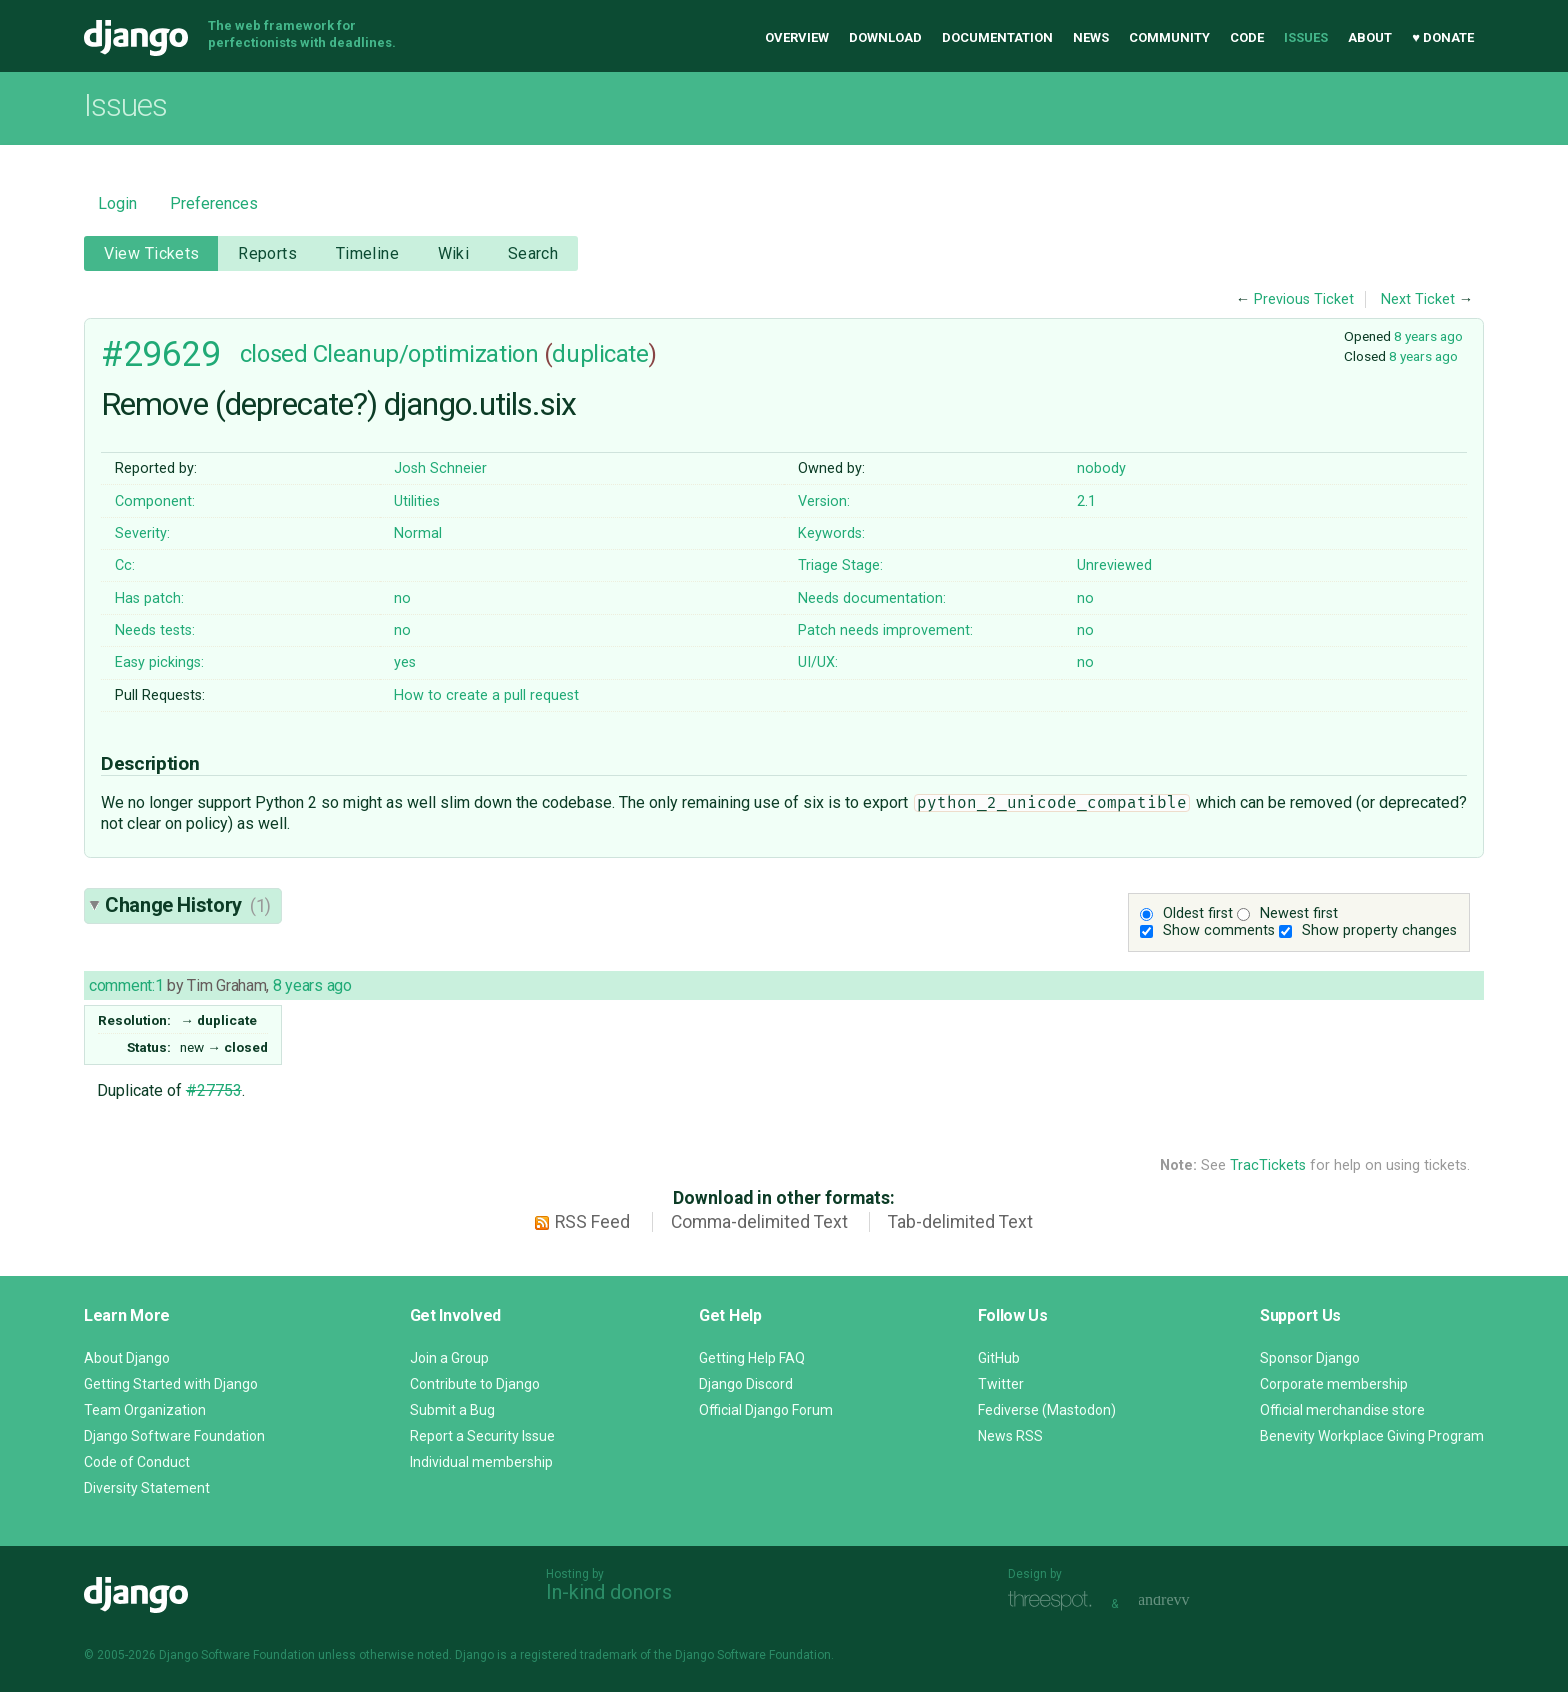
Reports (267, 253)
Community (1169, 37)
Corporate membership (1334, 1384)
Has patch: (149, 598)
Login (117, 203)
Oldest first (1198, 913)
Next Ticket (1418, 299)
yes (405, 662)
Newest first (1299, 913)
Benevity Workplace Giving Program (1372, 1436)
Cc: (125, 565)
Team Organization (145, 1410)
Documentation (997, 37)
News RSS (1010, 1436)
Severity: (142, 533)
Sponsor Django (1310, 1358)
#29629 (160, 354)
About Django (127, 1358)
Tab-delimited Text (960, 1222)
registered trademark (578, 1655)
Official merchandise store (1342, 1410)
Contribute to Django (475, 1384)
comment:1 (126, 985)
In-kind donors (609, 1592)
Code (1247, 37)
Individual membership (481, 1462)
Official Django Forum (766, 1410)
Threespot (1055, 1601)
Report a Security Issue (482, 1436)
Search (533, 253)
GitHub (999, 1358)
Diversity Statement (147, 1488)
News (1091, 37)
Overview (797, 37)
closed (273, 354)
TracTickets (1268, 1165)
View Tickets (152, 253)
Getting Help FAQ (752, 1358)
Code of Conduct (137, 1462)
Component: (155, 501)
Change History (188, 905)
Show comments (1219, 930)
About (1370, 37)
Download (885, 37)
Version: (824, 501)
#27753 (214, 1090)
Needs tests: (155, 630)
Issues (1306, 37)
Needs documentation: (872, 598)
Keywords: (831, 533)
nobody (1101, 468)
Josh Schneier (440, 468)
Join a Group (449, 1358)
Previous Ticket (1304, 299)
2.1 (1086, 501)
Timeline (367, 253)
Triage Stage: (840, 565)
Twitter (1001, 1384)
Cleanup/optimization (425, 354)
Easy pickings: (159, 662)
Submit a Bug (452, 1410)
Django (136, 38)
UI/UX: (818, 662)
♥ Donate (1443, 37)
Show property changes (1379, 930)
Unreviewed (1114, 565)
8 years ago (1428, 336)
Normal (418, 533)
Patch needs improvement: (885, 630)
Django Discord (746, 1384)
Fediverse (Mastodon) (1047, 1410)
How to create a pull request (486, 695)
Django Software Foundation (174, 1436)
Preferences (214, 203)
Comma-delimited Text (759, 1222)
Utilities (417, 501)
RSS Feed (592, 1222)
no (402, 598)
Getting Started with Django (171, 1384)
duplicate (600, 354)
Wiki (454, 253)
